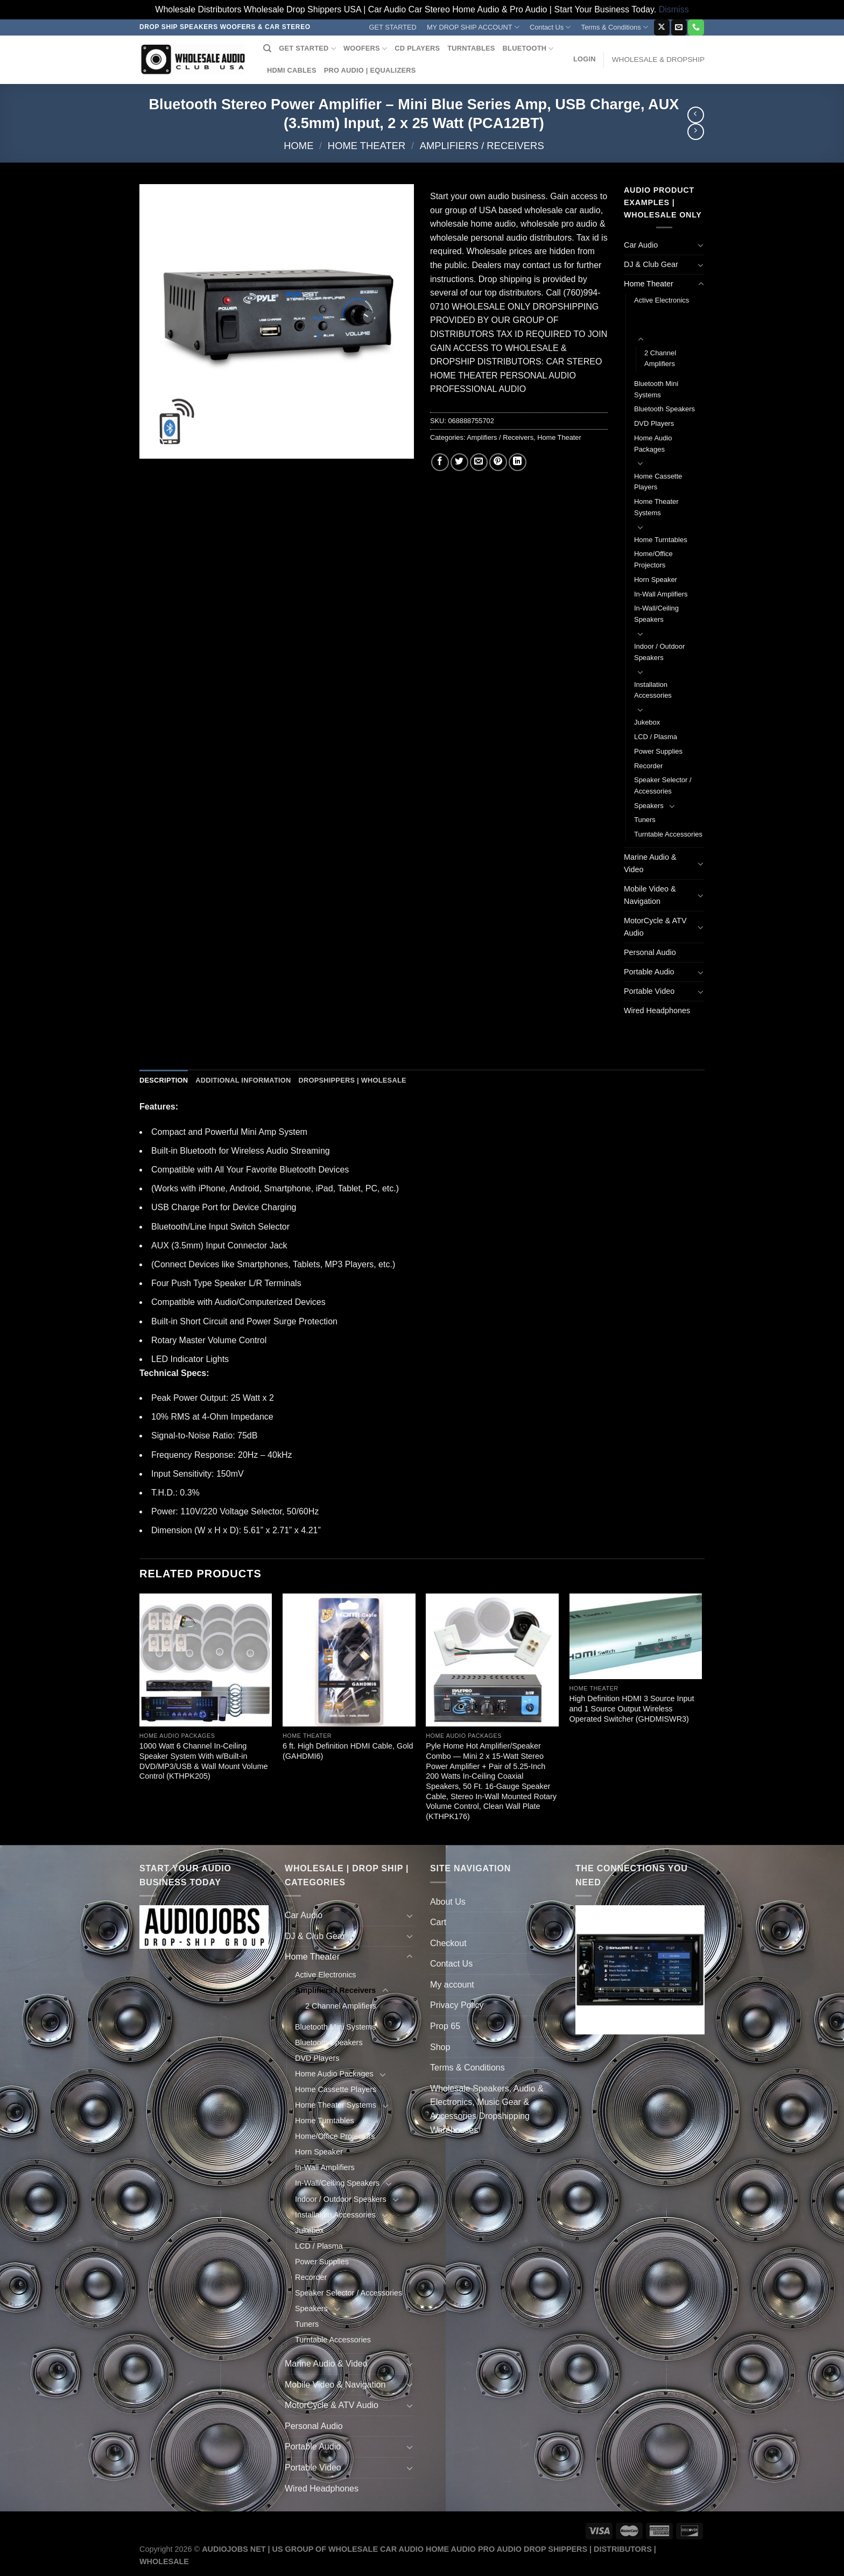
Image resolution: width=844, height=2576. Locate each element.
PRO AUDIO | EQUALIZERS (370, 70)
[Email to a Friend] (479, 462)
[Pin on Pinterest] (498, 462)
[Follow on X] (662, 27)
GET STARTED (393, 27)
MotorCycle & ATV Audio (655, 926)
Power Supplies (658, 751)
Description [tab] (163, 1080)
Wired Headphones (657, 1010)
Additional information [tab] (243, 1080)
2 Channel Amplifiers (660, 358)
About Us (448, 1901)
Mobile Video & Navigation (650, 895)
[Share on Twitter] (459, 462)
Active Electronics (661, 300)
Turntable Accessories (668, 834)
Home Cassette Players (658, 482)
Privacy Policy (457, 2005)
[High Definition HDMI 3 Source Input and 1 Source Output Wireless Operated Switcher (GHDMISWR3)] (635, 1636)
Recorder (648, 766)
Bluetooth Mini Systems (656, 389)
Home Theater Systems (656, 507)
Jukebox (647, 722)
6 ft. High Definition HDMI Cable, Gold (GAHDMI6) (348, 1751)
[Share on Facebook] (440, 462)
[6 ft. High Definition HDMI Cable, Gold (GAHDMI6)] (349, 1660)
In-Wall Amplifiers (661, 594)
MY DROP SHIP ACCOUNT (473, 27)
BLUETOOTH (528, 49)
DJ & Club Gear (651, 264)
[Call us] (696, 27)
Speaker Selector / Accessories (663, 785)
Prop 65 (445, 2026)
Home (298, 145)
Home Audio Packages (653, 443)
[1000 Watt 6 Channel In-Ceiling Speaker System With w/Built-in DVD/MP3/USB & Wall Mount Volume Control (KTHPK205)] (205, 1660)
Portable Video (649, 991)
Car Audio (641, 245)
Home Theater (366, 145)
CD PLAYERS (417, 48)
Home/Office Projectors (653, 559)
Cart (438, 1922)
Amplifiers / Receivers (482, 145)
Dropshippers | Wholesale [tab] (352, 1080)
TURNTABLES (471, 48)
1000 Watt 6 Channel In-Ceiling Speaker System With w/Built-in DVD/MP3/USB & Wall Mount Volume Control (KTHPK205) (203, 1761)
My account (452, 1984)
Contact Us (550, 27)
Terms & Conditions (614, 27)
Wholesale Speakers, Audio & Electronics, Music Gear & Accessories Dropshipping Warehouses (487, 2109)
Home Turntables (660, 540)
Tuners (645, 820)
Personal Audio (650, 952)
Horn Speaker (655, 579)
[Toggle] (701, 245)
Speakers (649, 806)
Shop (440, 2047)
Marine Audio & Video (650, 863)
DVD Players (654, 423)
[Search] (267, 48)
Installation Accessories (653, 690)
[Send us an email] (679, 27)
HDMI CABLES (291, 70)
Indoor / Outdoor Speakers (659, 652)
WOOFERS (365, 49)
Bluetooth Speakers (664, 409)
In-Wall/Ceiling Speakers (656, 613)
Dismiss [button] (674, 9)
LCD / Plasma (655, 737)
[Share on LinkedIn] (517, 462)
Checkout (448, 1943)
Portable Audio (649, 971)
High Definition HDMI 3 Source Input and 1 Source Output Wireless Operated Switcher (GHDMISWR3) (631, 1708)
